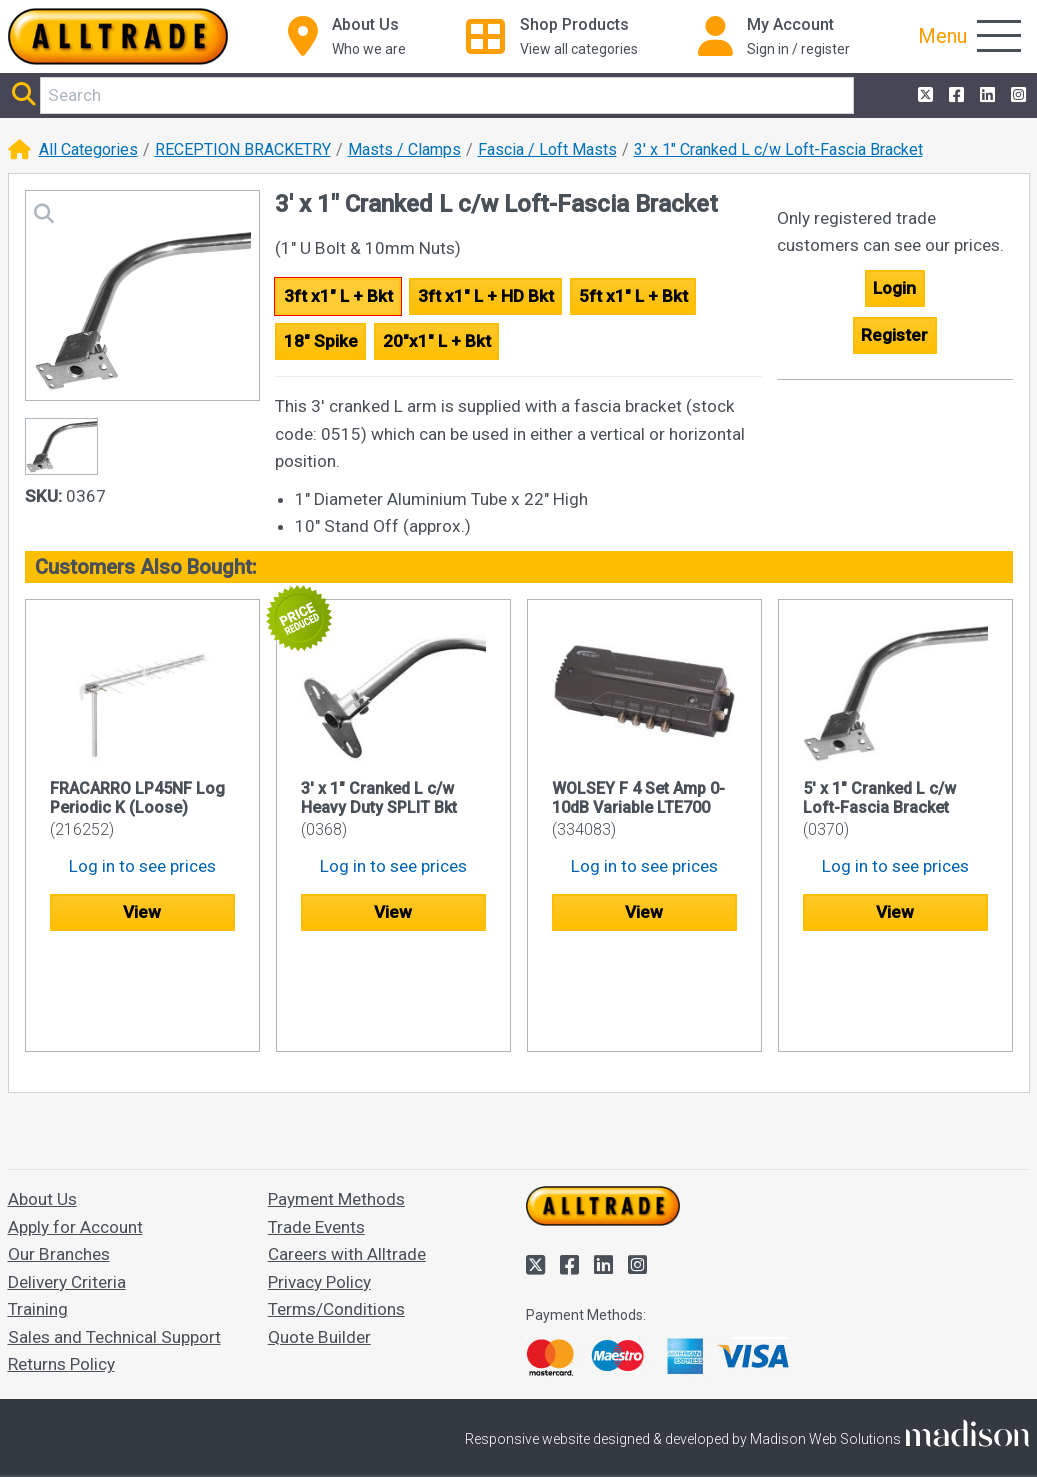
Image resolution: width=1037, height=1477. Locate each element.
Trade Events (316, 1131)
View (142, 912)
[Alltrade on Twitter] (923, 96)
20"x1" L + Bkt (437, 341)
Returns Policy (61, 1268)
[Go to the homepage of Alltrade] (118, 36)
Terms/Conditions (336, 1213)
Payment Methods (336, 1103)
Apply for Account (75, 1131)
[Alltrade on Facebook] (954, 96)
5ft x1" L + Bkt (633, 296)
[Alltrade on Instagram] (1016, 96)
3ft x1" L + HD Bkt (486, 296)
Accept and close (518, 1434)
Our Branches (59, 1158)
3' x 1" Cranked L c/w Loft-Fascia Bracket (778, 149)
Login (894, 288)
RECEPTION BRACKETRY (243, 149)
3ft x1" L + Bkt (338, 296)
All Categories (88, 149)
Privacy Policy (319, 1186)
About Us (42, 1103)
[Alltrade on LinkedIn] (985, 96)
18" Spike (321, 341)
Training (38, 1213)
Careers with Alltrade (347, 1158)
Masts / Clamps (404, 149)
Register (894, 335)
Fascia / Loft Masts (547, 149)
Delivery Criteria (67, 1186)
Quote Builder (319, 1241)
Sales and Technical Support (114, 1241)
